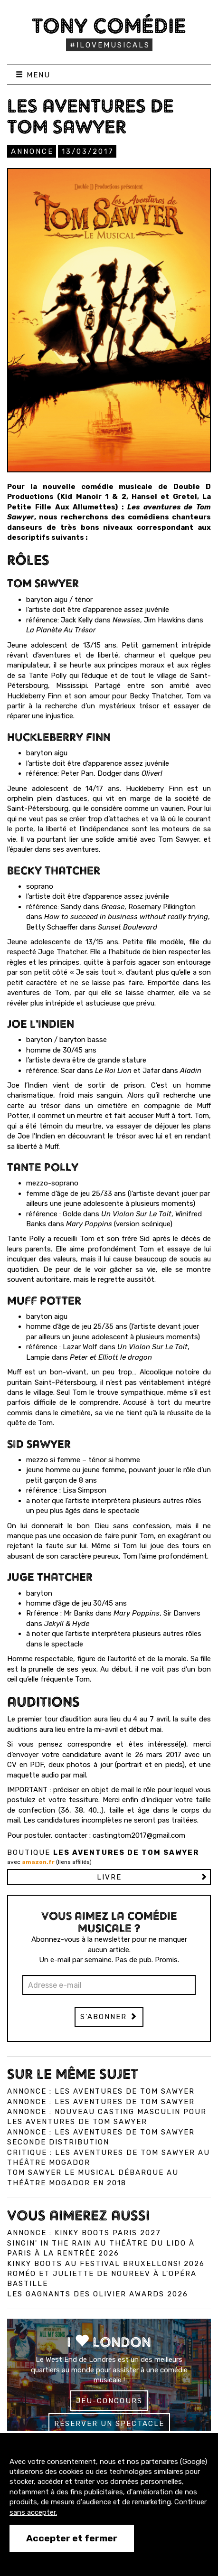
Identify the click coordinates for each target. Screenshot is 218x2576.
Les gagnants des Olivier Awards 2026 (97, 2294)
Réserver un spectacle (109, 2423)
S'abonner (109, 2016)
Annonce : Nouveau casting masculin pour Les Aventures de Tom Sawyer (107, 2116)
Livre (109, 1877)
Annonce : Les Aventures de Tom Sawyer (101, 2091)
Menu (33, 75)
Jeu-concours (109, 2401)
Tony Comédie (109, 26)
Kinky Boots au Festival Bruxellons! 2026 (106, 2263)
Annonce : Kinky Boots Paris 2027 (84, 2232)
